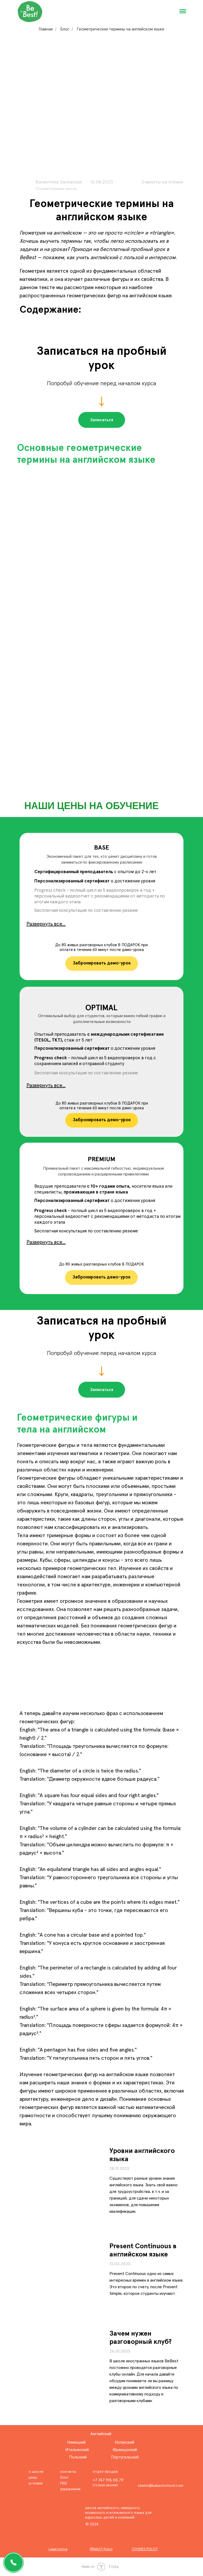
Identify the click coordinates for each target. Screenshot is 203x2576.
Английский (100, 2434)
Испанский (124, 2442)
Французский (125, 2450)
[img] (62, 2282)
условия (36, 2483)
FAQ (63, 2483)
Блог (64, 29)
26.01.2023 (119, 2351)
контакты (68, 2472)
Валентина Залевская (58, 182)
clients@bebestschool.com (160, 2486)
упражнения (70, 2489)
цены (33, 2477)
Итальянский (77, 2450)
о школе (36, 2472)
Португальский (125, 2457)
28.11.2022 (119, 2168)
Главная (46, 29)
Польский (78, 2457)
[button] (101, 420)
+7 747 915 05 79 (108, 2480)
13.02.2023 (119, 2264)
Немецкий (76, 2442)
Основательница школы (56, 189)
